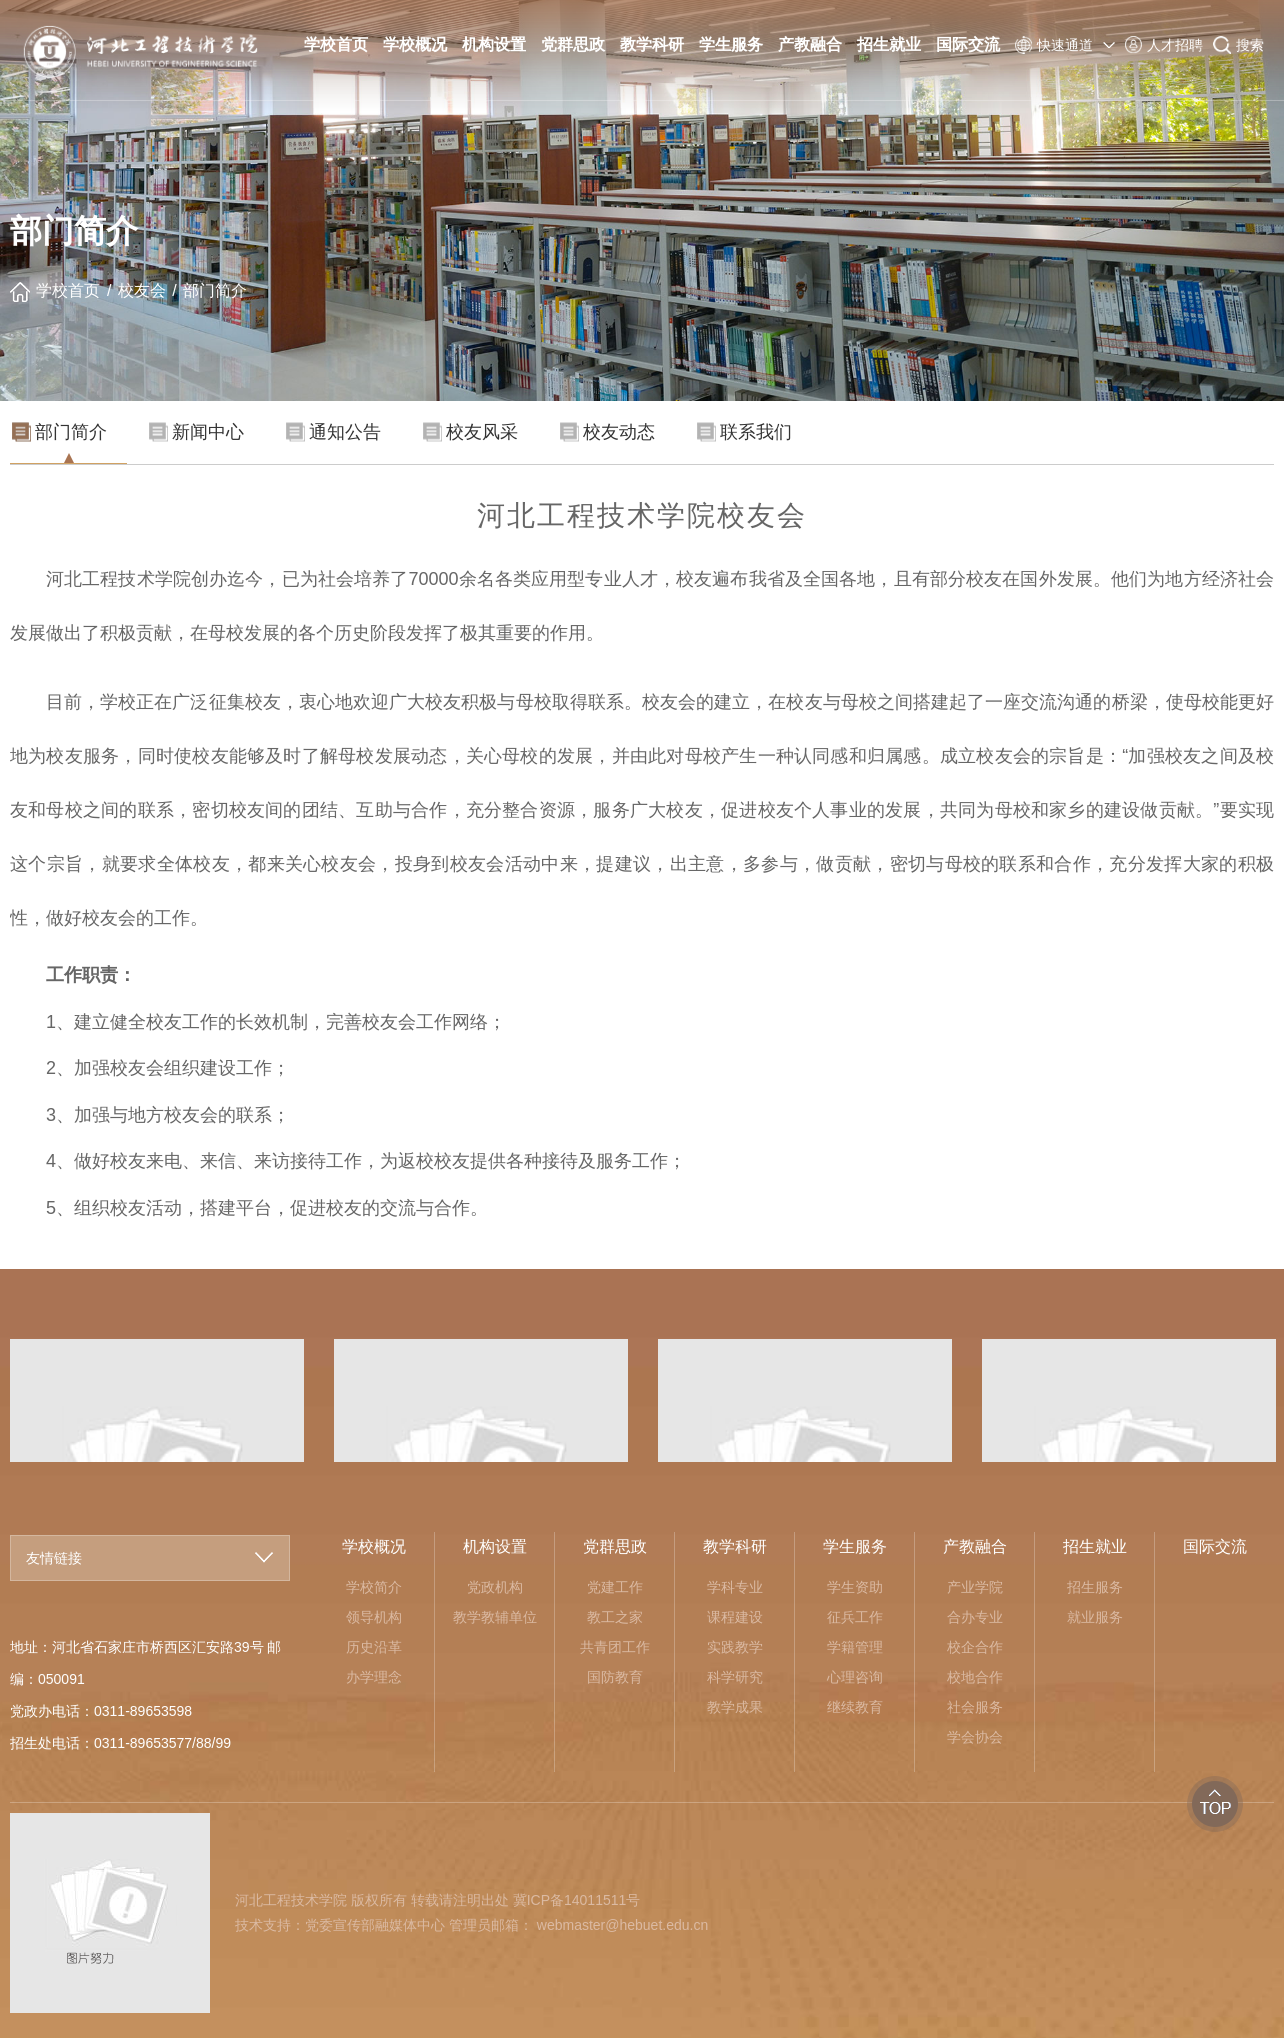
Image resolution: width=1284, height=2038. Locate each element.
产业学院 (975, 1587)
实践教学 (735, 1647)
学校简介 (374, 1587)
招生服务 (1095, 1587)
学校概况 (415, 44)
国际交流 (968, 44)
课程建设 (735, 1617)
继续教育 (855, 1707)
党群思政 (573, 44)
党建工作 (615, 1587)
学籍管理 (855, 1647)
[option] (481, 1400)
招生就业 (889, 44)
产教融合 (810, 44)
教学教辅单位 (495, 1617)
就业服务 (1095, 1617)
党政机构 (495, 1587)
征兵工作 (855, 1617)
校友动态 (607, 432)
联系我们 (744, 432)
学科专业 (735, 1587)
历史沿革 (374, 1647)
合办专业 (975, 1617)
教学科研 (652, 44)
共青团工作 (615, 1647)
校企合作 (975, 1647)
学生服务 (731, 44)
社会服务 (975, 1707)
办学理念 (374, 1677)
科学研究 (735, 1677)
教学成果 (735, 1707)
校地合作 (975, 1677)
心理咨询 (855, 1677)
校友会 (142, 290)
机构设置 (494, 44)
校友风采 (470, 432)
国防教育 (615, 1677)
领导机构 (374, 1617)
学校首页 (336, 44)
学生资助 (855, 1587)
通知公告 (333, 432)
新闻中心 (196, 432)
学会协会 (975, 1737)
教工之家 (615, 1617)
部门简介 (215, 290)
